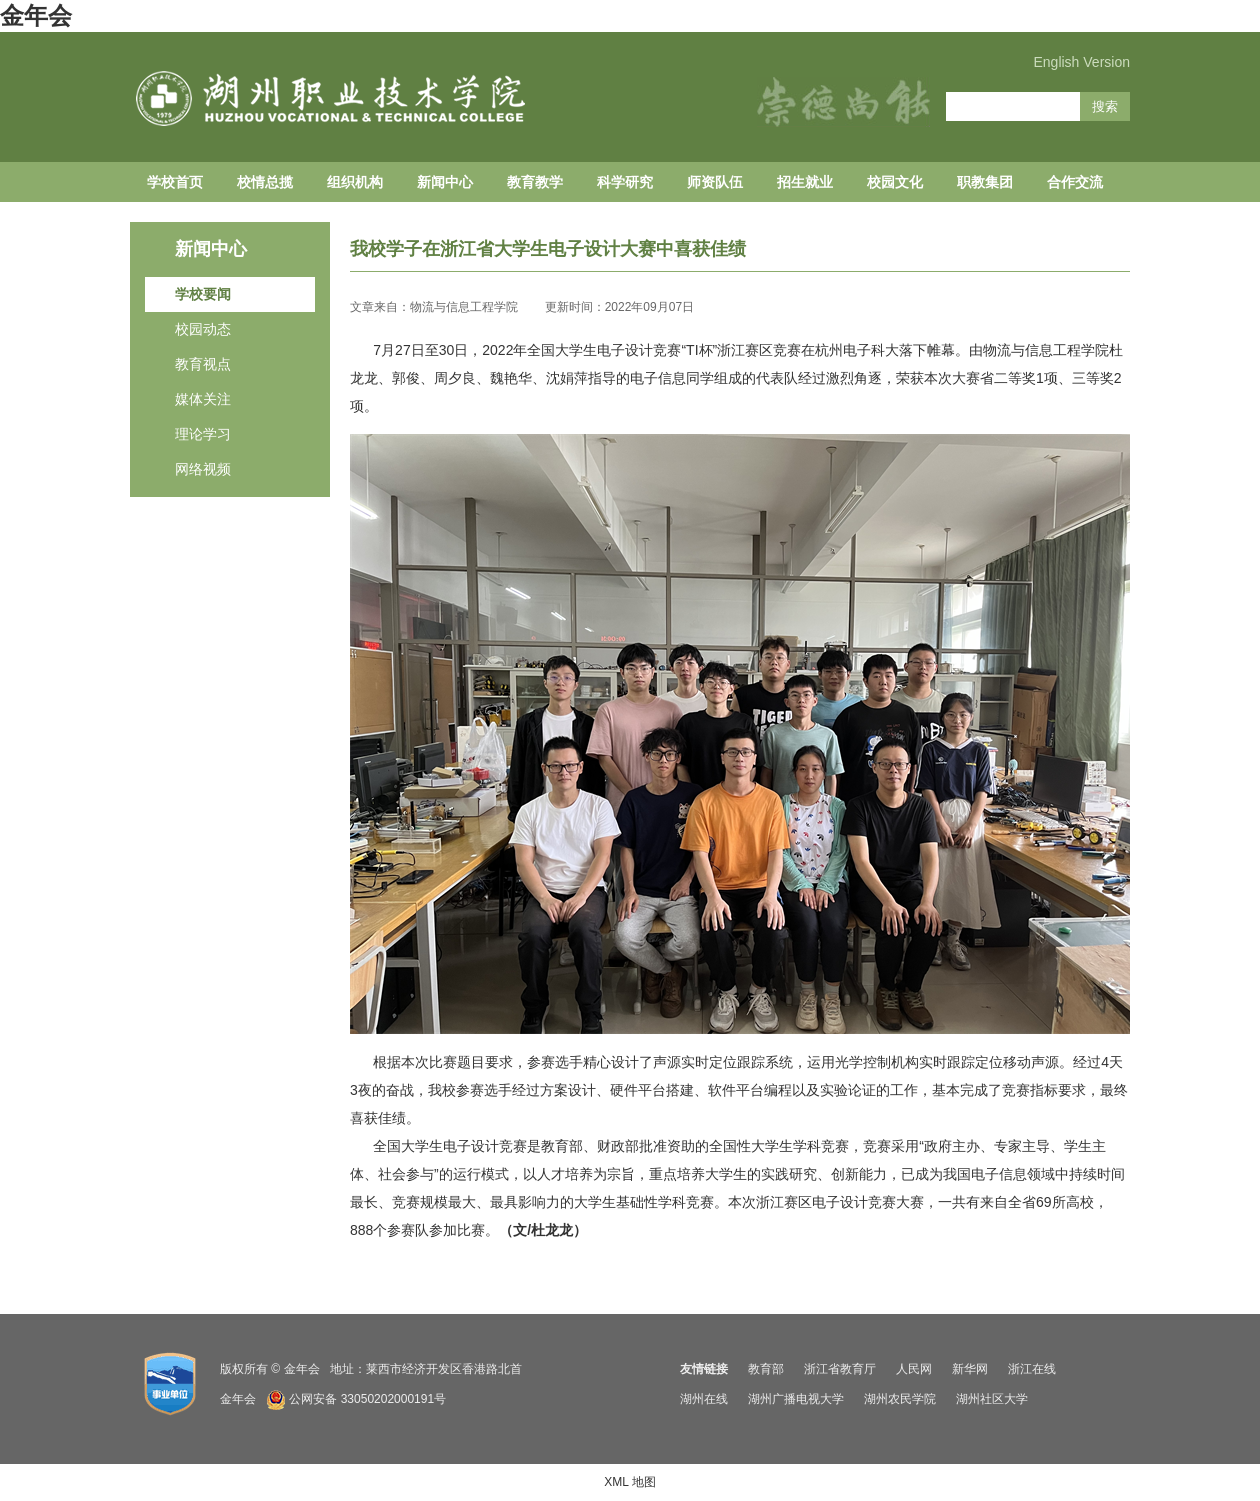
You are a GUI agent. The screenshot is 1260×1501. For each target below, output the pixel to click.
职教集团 (985, 182)
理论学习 (203, 434)
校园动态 (203, 329)
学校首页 (175, 182)
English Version (1081, 62)
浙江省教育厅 (840, 1369)
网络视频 (203, 469)
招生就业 (805, 182)
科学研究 (625, 182)
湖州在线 (704, 1399)
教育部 (766, 1369)
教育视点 (203, 364)
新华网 (970, 1369)
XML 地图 (630, 1482)
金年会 (36, 15)
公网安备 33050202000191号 (367, 1399)
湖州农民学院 (900, 1399)
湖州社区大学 (992, 1399)
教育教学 (535, 182)
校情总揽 (265, 182)
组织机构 (355, 182)
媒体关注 (203, 399)
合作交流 (1075, 182)
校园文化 (895, 182)
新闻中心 (445, 182)
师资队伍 (715, 182)
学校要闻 (203, 294)
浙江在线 (1032, 1369)
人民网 (914, 1369)
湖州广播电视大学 (796, 1399)
